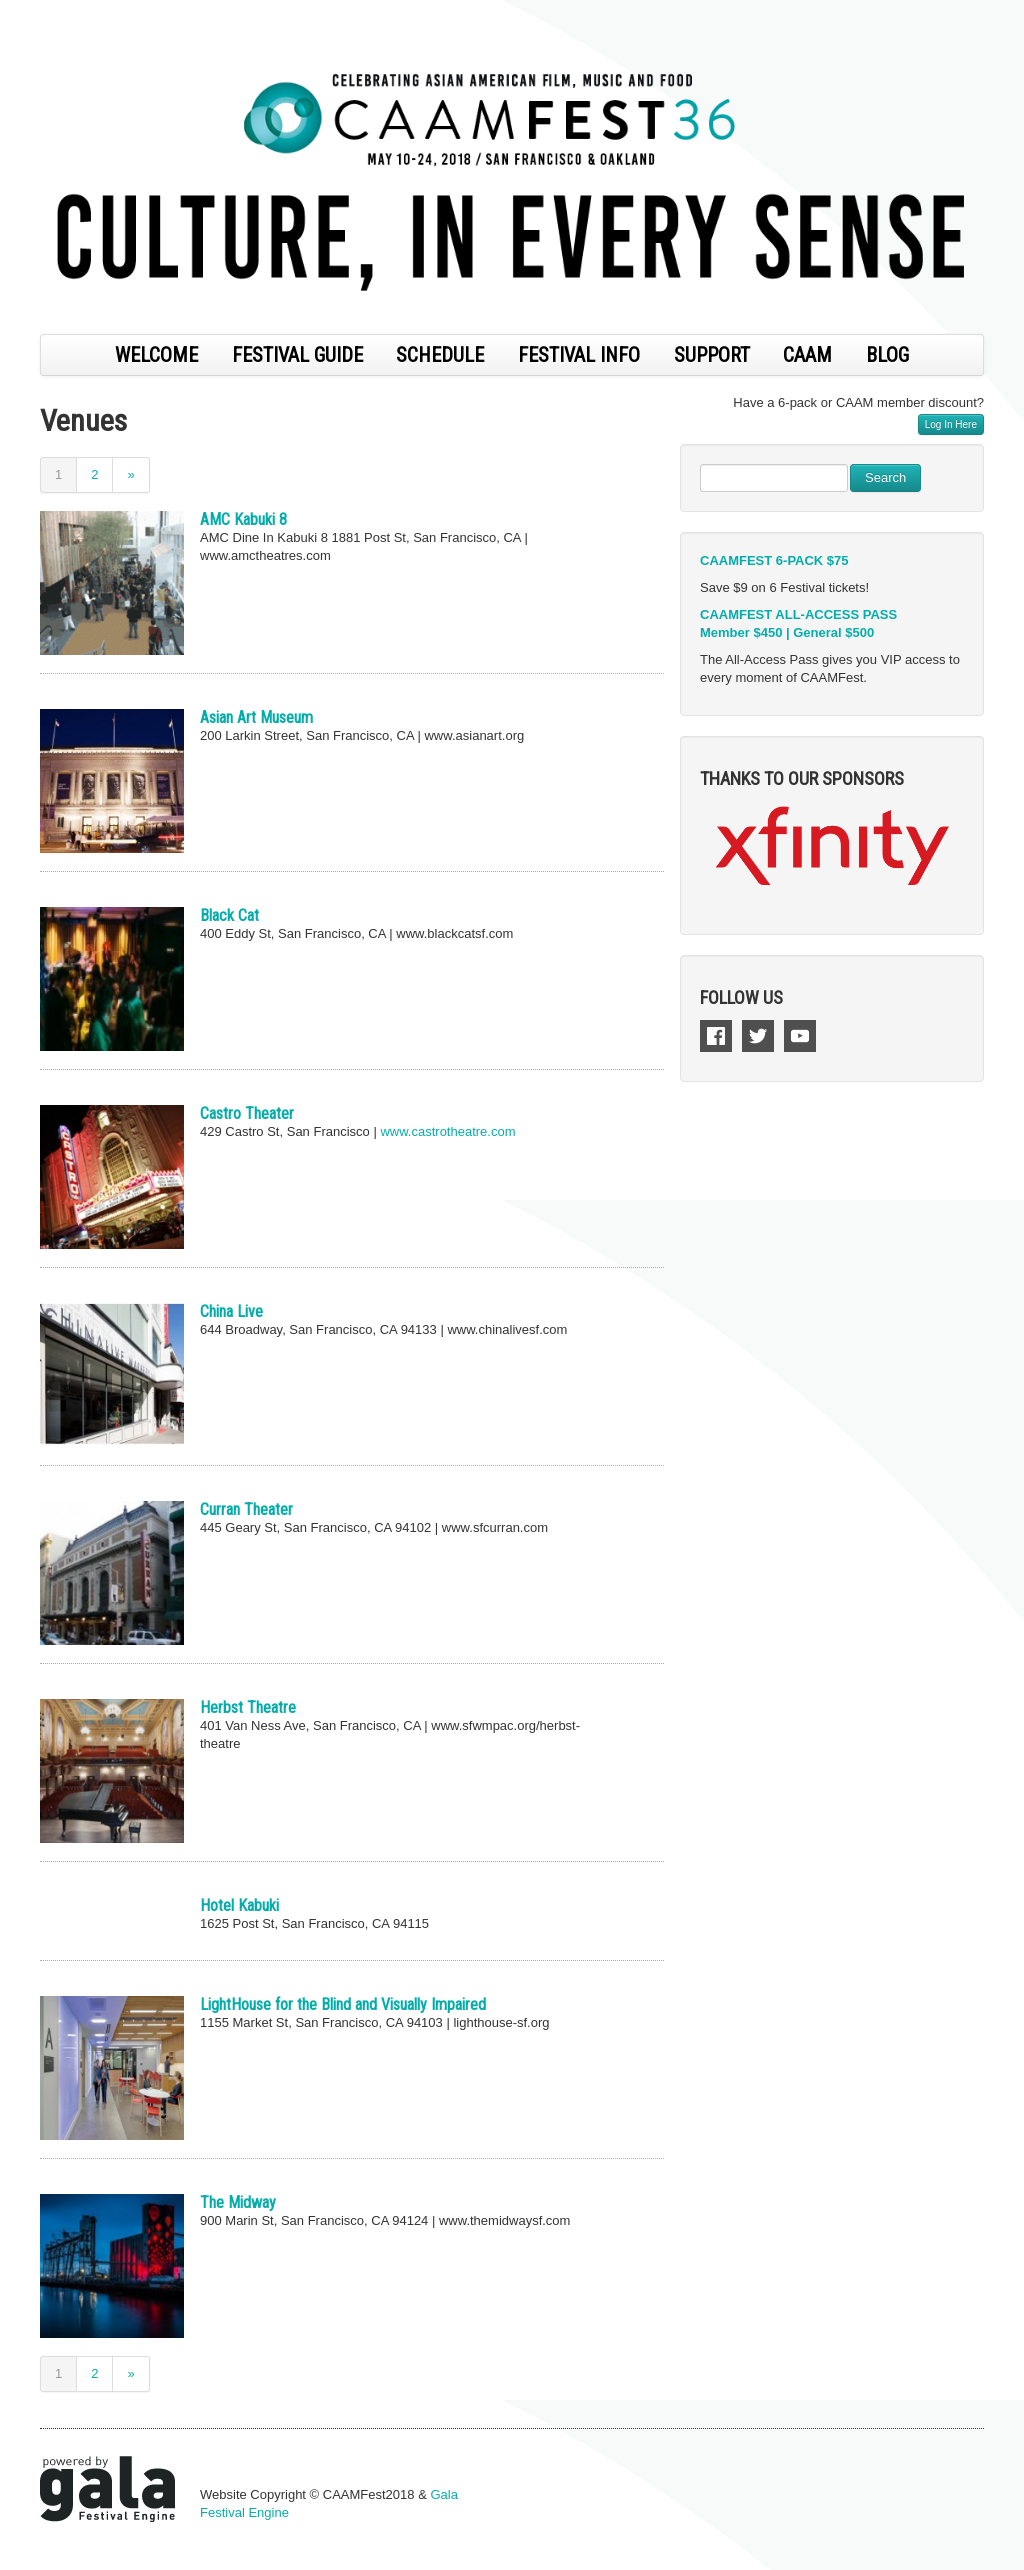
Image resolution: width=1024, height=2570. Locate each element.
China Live (231, 1311)
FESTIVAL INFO (579, 355)
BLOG (887, 355)
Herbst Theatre (248, 1707)
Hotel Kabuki (239, 1905)
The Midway (238, 2202)
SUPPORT (712, 355)
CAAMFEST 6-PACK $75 (774, 560)
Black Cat (229, 915)
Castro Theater (247, 1113)
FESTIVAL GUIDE (297, 355)
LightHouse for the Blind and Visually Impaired (343, 2004)
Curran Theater (246, 1509)
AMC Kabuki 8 (243, 519)
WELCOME (156, 355)
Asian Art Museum (256, 717)
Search (885, 477)
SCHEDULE (440, 355)
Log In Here (951, 424)
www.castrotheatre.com (447, 1131)
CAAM (807, 355)
